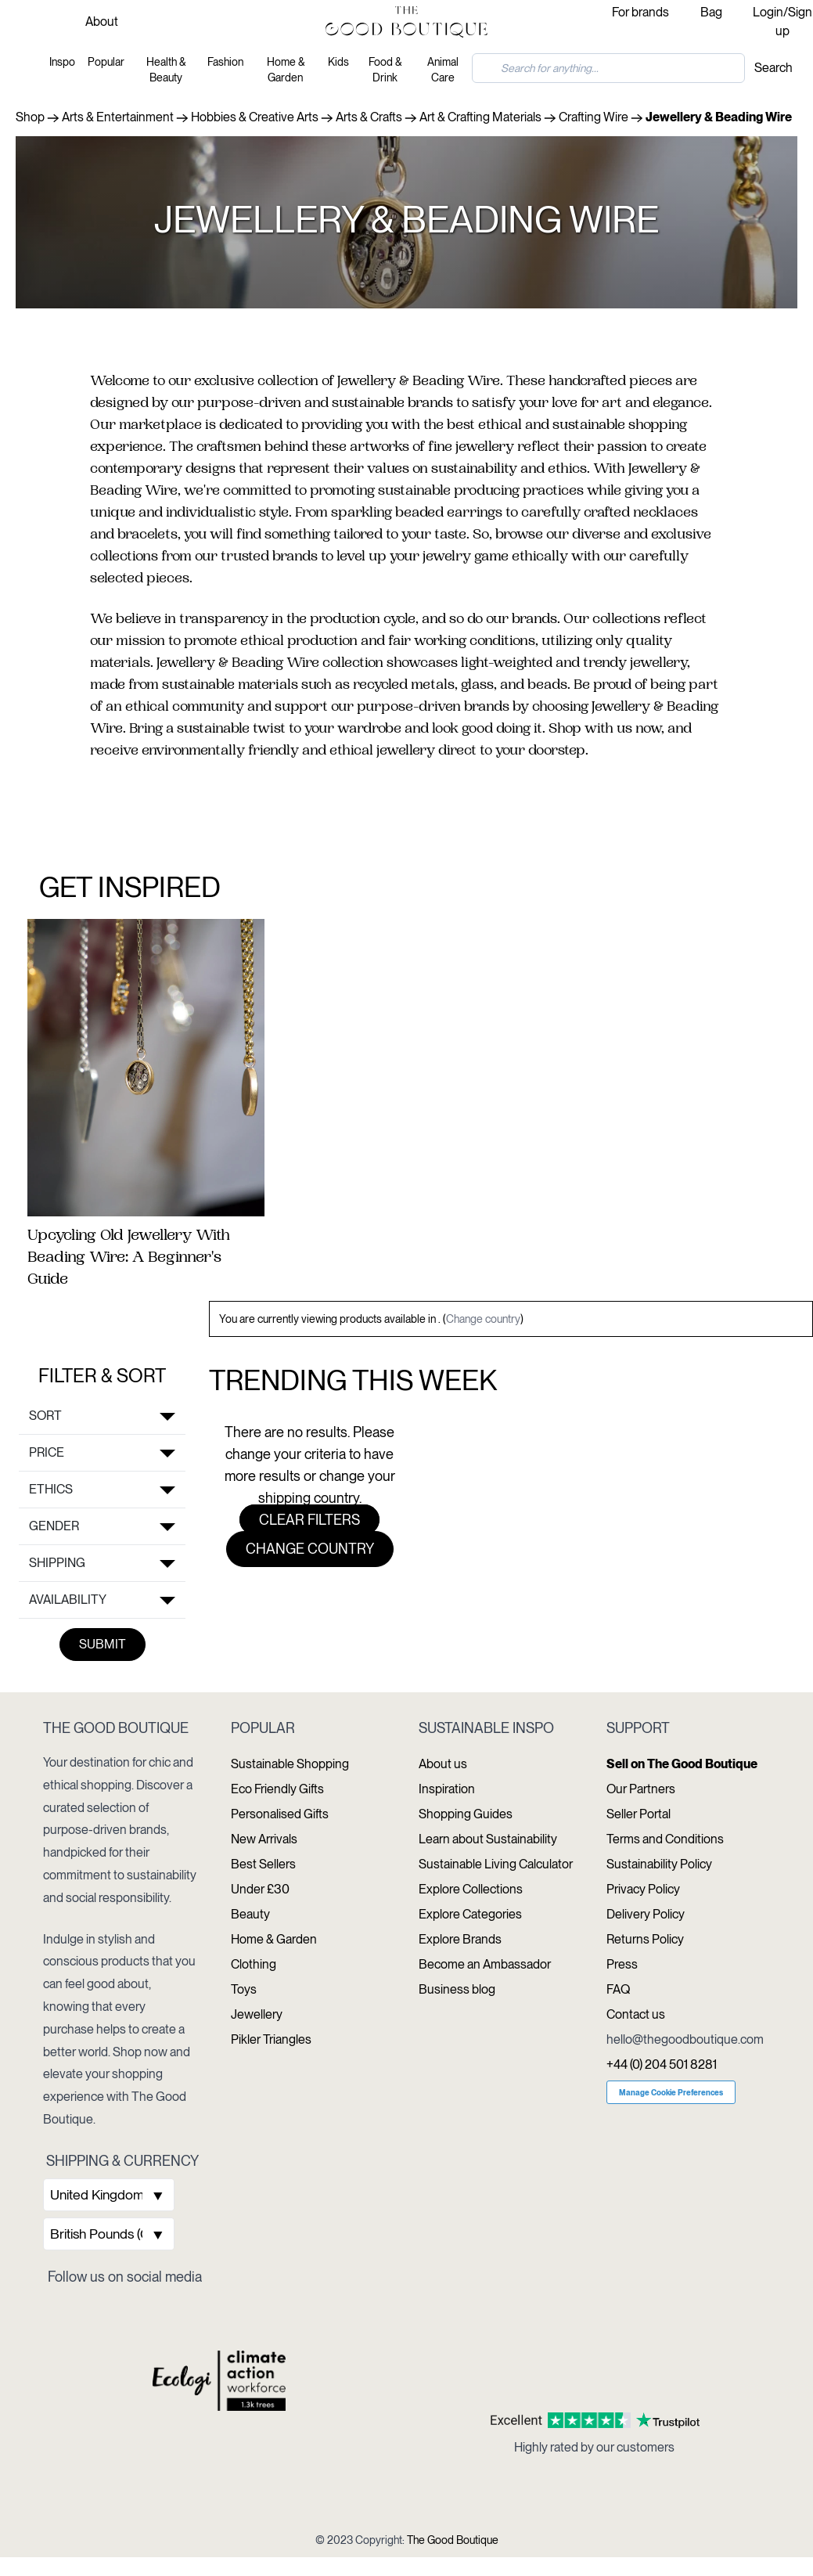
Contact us (635, 2014)
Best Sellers (263, 1864)
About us (443, 1763)
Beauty (250, 1914)
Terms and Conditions (665, 1839)
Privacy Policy (643, 1889)
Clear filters (309, 1519)
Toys (244, 1989)
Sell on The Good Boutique (681, 1763)
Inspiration (447, 1789)
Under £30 (260, 1889)
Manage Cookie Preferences (671, 2092)
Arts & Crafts (369, 117)
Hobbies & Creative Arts (254, 117)
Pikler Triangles (271, 2039)
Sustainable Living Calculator (496, 1864)
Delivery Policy (645, 1914)
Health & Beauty (165, 70)
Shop (30, 117)
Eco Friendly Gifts (277, 1789)
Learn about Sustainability (488, 1839)
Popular (106, 62)
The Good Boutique (452, 2540)
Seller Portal (638, 1814)
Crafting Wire (593, 117)
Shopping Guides (466, 1814)
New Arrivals (264, 1839)
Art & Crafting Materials (480, 117)
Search (773, 67)
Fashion (225, 62)
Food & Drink (385, 70)
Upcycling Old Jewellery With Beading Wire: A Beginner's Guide (128, 1258)
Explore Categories (470, 1914)
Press (622, 1964)
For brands (640, 12)
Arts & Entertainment (118, 117)
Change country (483, 1319)
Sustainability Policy (659, 1864)
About (101, 21)
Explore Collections (471, 1889)
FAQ (618, 1989)
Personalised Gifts (280, 1814)
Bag (711, 12)
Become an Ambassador (485, 1964)
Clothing (253, 1964)
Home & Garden (285, 70)
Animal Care (443, 70)
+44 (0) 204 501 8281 (661, 2064)
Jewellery (256, 2014)
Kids (338, 62)
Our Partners (640, 1789)
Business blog (457, 1989)
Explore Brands (460, 1939)
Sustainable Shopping (290, 1763)
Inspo (62, 62)
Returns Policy (645, 1939)
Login (768, 12)
